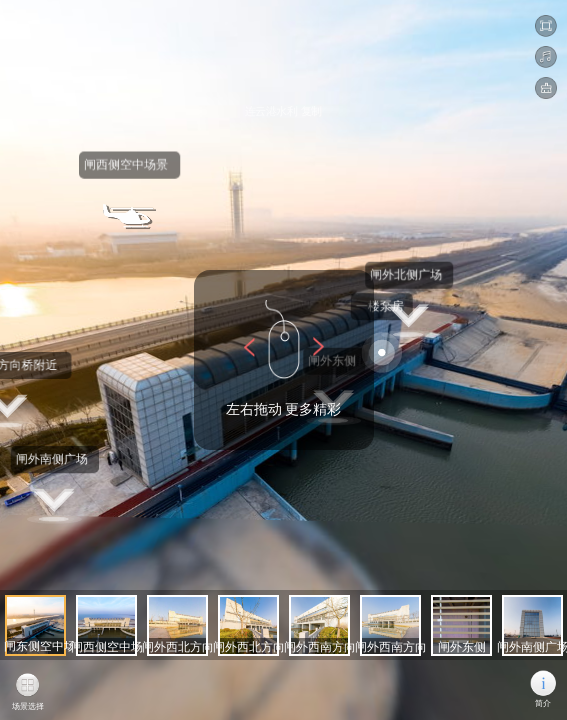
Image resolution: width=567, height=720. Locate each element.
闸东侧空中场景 (56, 646)
